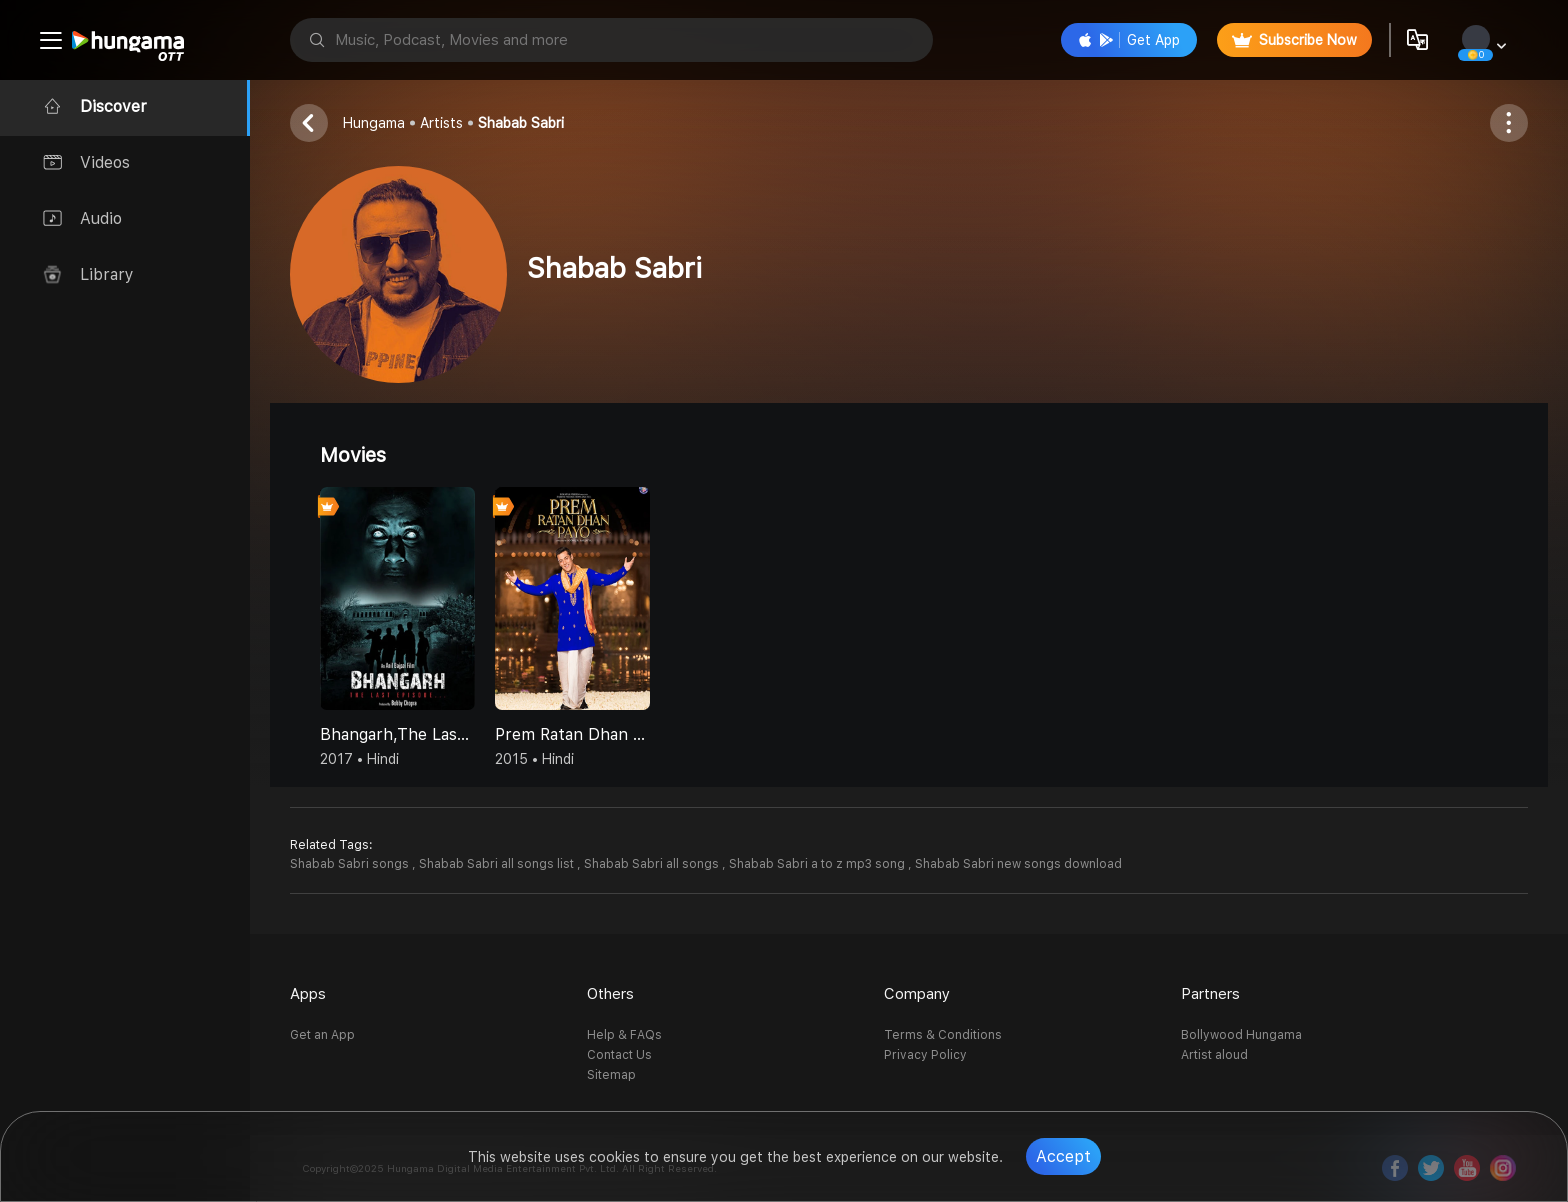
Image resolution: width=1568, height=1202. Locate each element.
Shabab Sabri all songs (653, 864)
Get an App (322, 1035)
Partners (1210, 994)
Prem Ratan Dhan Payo (572, 734)
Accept (1063, 1156)
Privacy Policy (925, 1055)
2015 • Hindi (534, 759)
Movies (353, 455)
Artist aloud (1214, 1055)
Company (917, 994)
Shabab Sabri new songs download (1018, 864)
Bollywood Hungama (1241, 1035)
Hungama (374, 123)
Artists (441, 123)
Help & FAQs (624, 1035)
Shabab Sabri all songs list (498, 864)
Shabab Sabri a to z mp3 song (818, 864)
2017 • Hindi (359, 759)
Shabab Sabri (521, 123)
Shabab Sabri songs (351, 864)
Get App (1129, 40)
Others (610, 994)
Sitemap (611, 1075)
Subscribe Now (1294, 40)
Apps (308, 994)
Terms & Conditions (943, 1035)
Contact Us (619, 1055)
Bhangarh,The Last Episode (397, 734)
